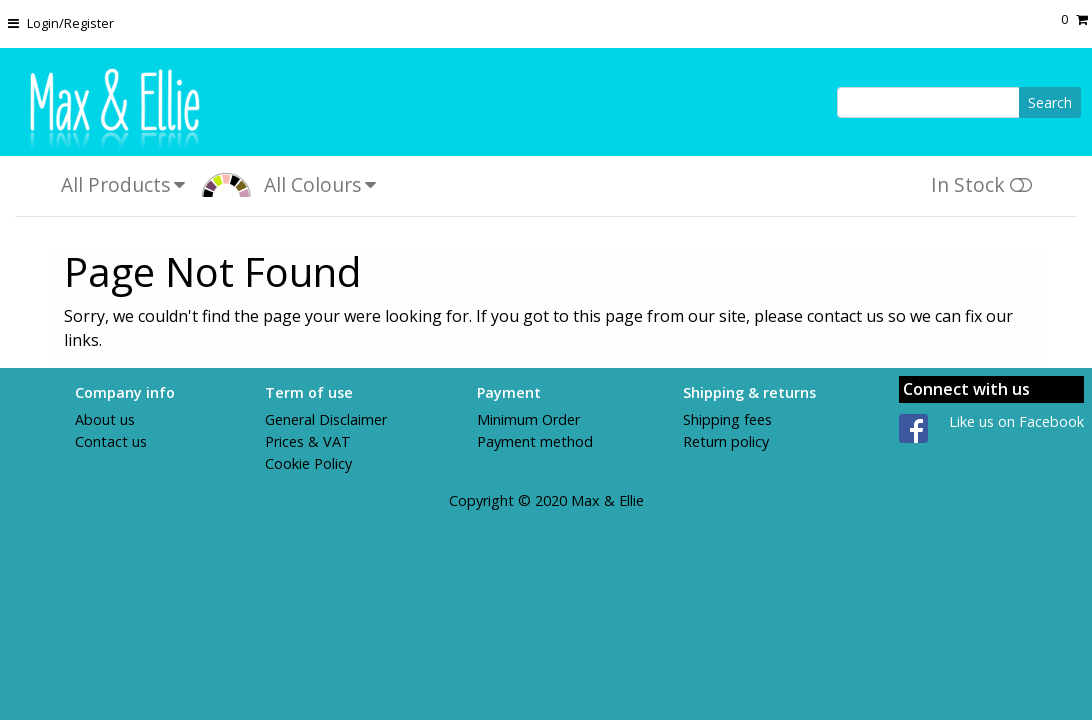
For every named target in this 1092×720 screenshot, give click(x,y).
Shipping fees (727, 419)
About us (105, 419)
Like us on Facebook (1016, 421)
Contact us (111, 441)
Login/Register (70, 23)
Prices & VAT (308, 441)
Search (1050, 102)
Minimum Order (528, 419)
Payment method (535, 441)
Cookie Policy (308, 463)
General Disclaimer (326, 419)
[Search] (928, 102)
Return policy (726, 441)
